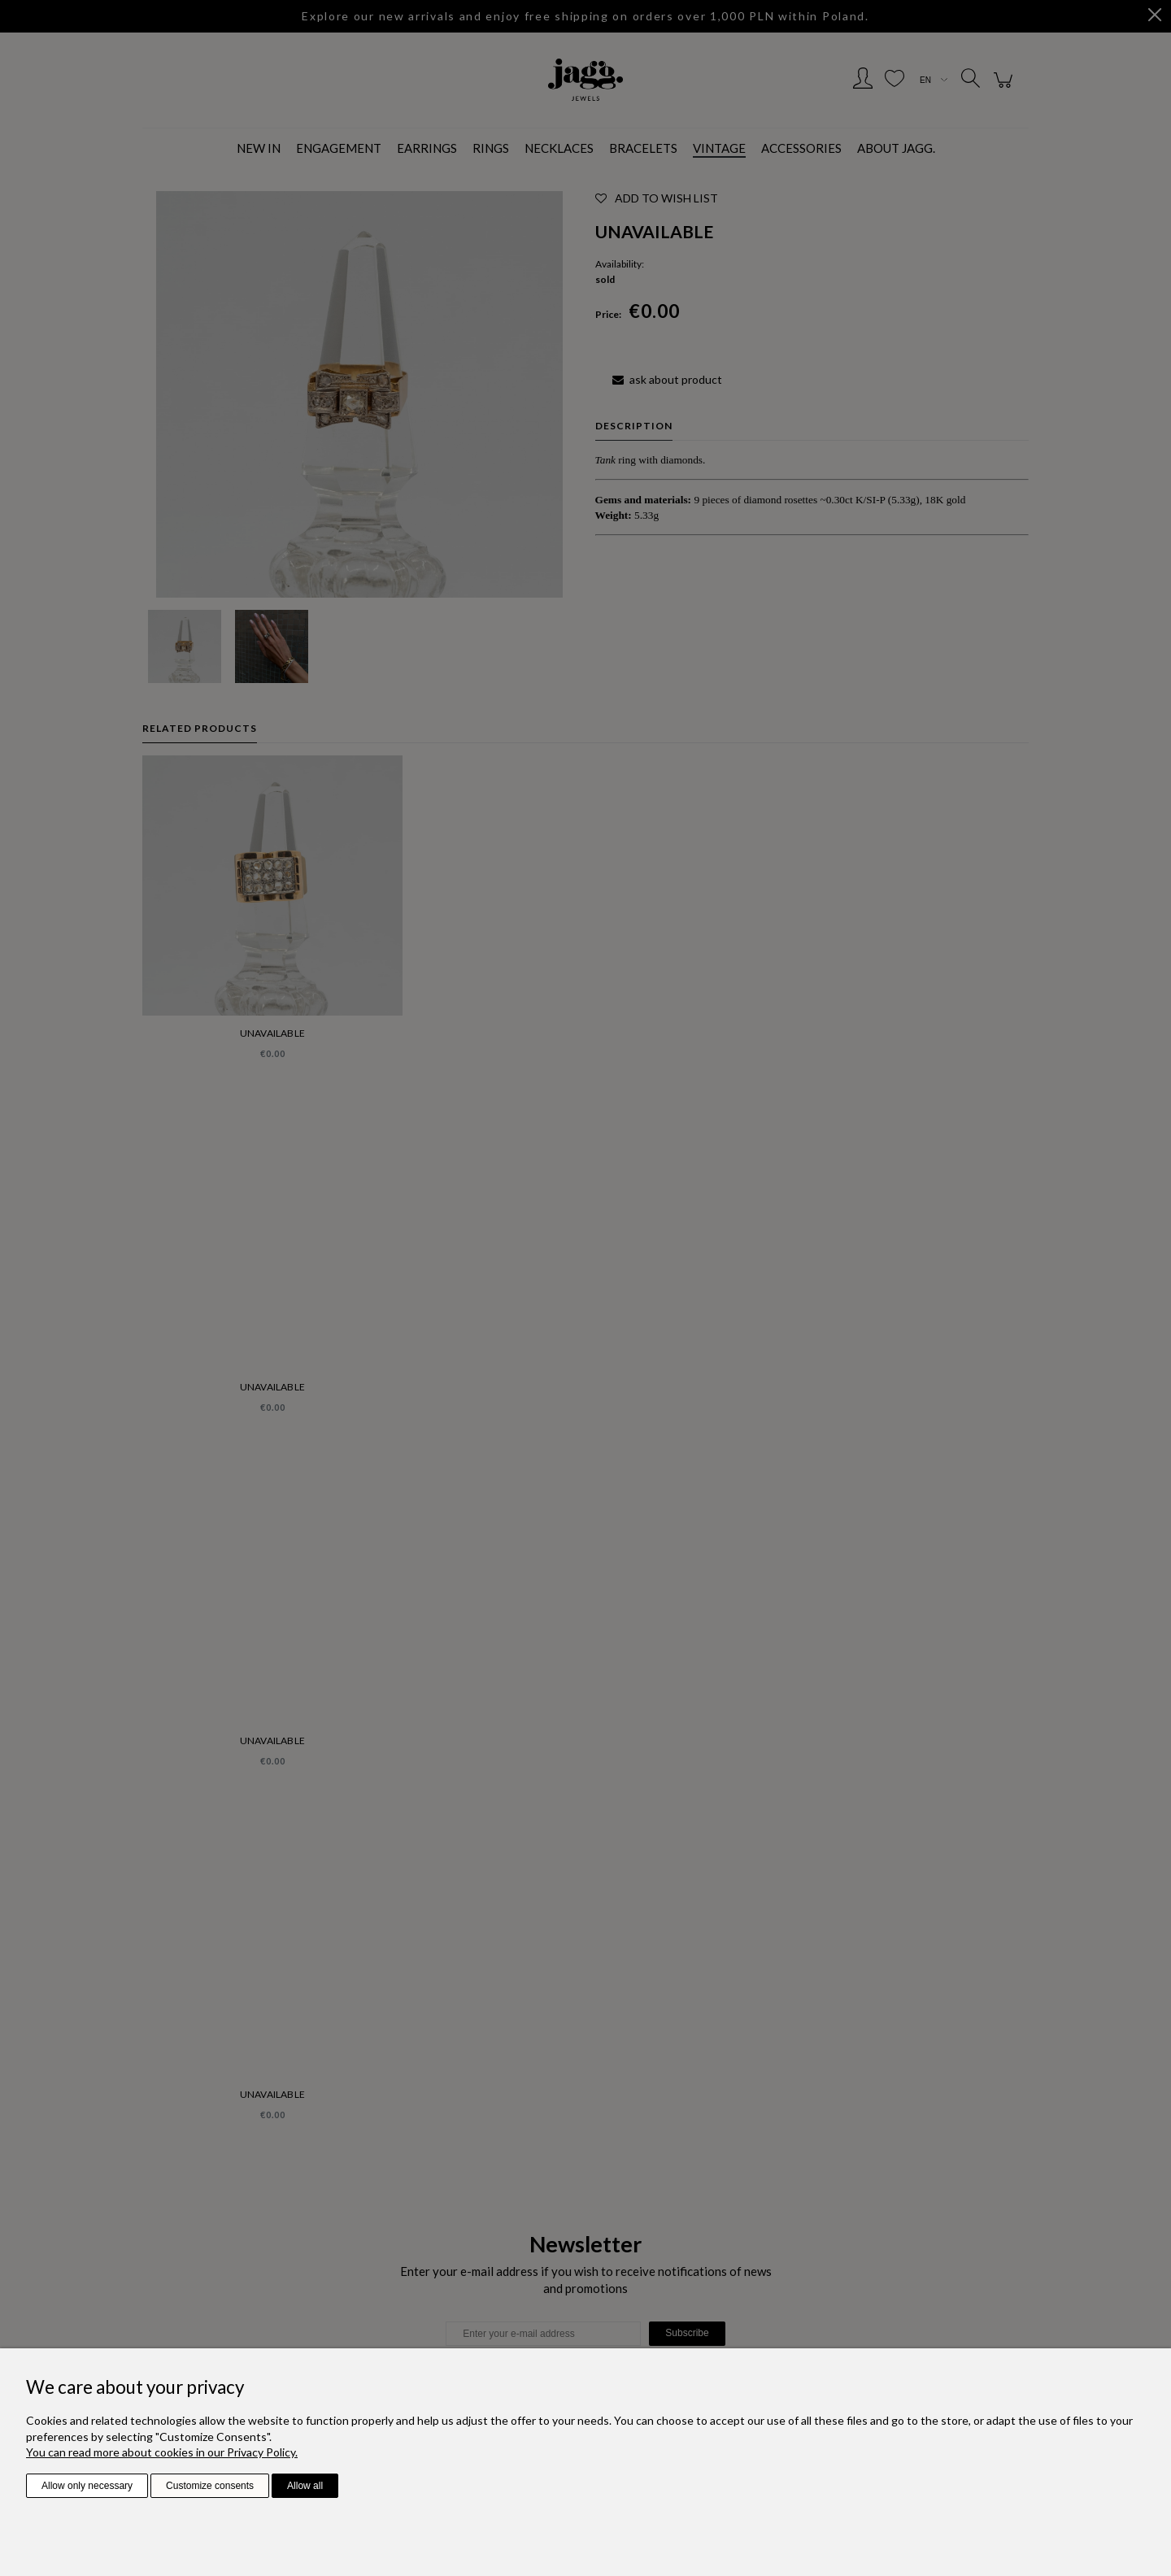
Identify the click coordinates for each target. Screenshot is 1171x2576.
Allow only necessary (87, 2485)
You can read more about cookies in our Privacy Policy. (162, 2452)
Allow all (305, 2485)
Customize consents (210, 2485)
